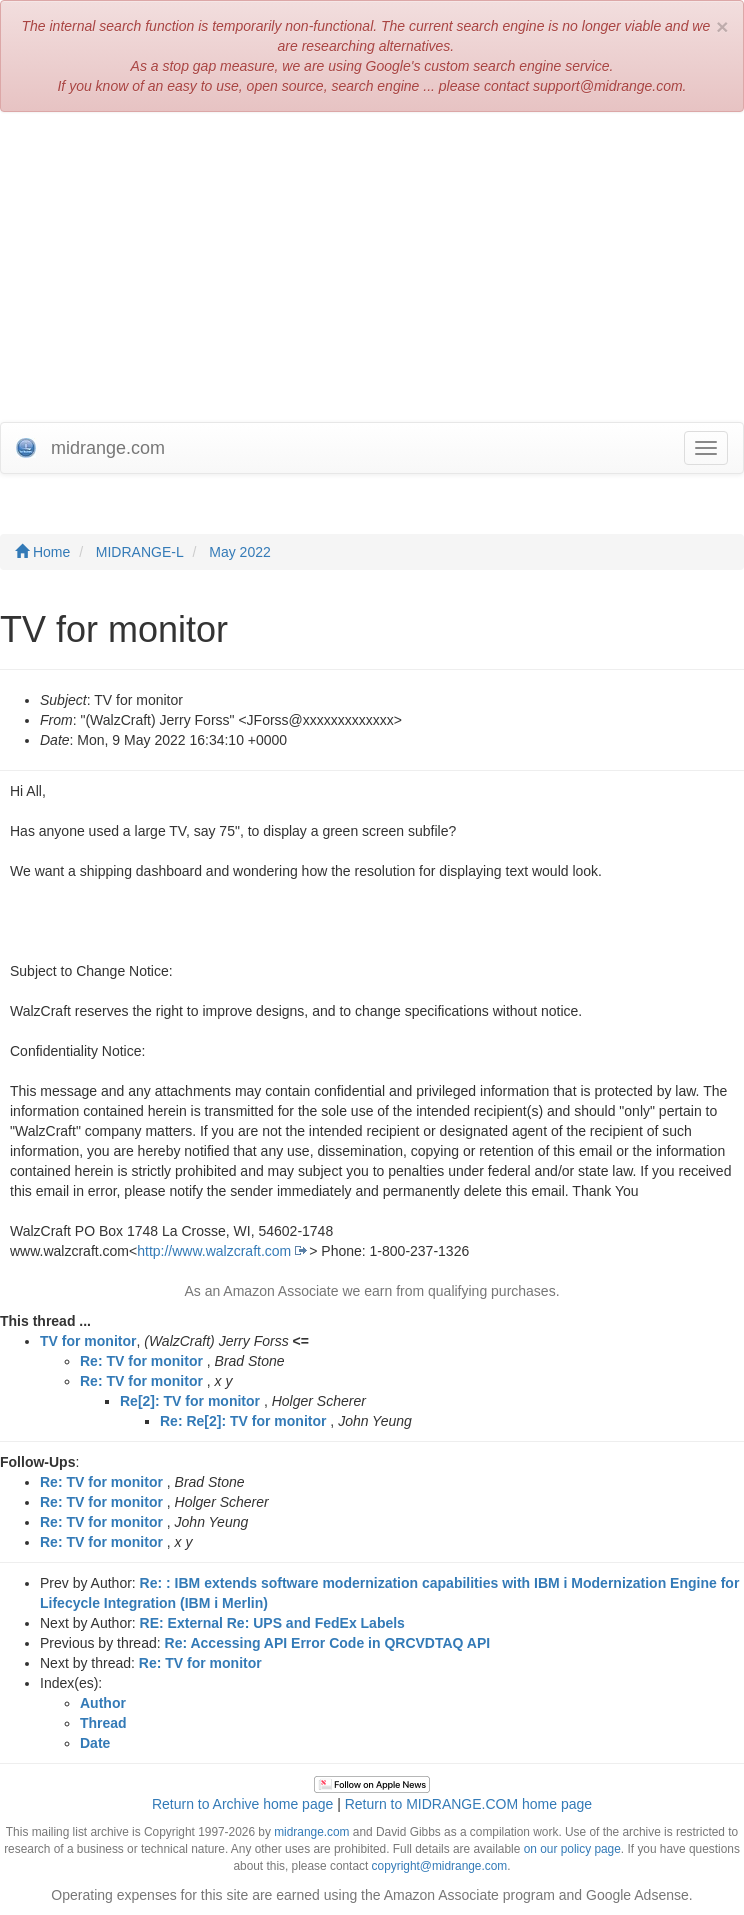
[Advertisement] (372, 272)
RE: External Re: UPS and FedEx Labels (272, 1623)
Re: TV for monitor (141, 1361)
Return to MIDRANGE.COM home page (468, 1804)
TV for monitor (88, 1341)
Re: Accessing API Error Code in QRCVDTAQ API (328, 1643)
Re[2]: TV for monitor (190, 1401)
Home (42, 552)
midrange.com (311, 1832)
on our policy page (572, 1849)
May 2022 (239, 552)
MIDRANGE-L (140, 552)
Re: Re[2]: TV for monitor (243, 1421)
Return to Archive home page (242, 1804)
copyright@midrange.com (440, 1866)
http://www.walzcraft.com (214, 1251)
